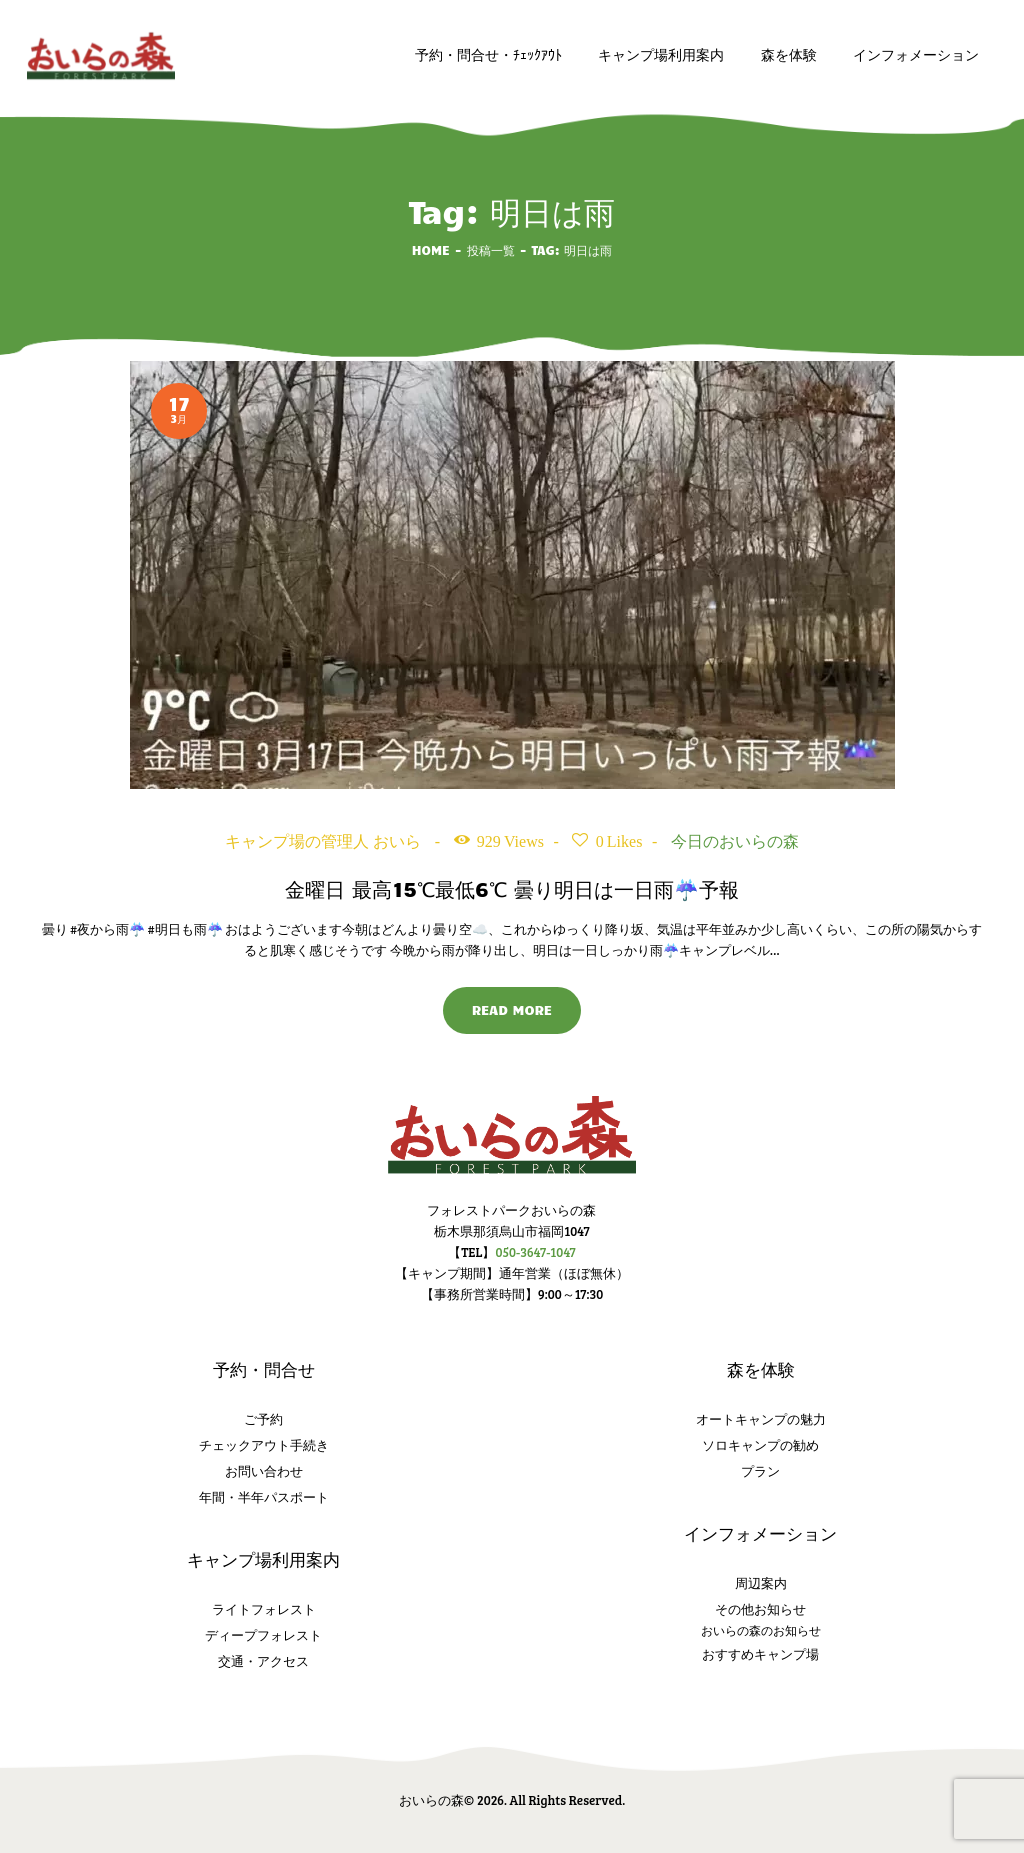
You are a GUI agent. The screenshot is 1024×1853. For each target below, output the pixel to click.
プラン (760, 1471)
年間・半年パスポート (264, 1497)
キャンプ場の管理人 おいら (325, 841)
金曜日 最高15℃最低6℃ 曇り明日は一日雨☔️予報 (511, 888)
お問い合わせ (264, 1471)
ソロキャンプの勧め (760, 1445)
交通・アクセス (263, 1661)
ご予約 (263, 1419)
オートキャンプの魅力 (761, 1419)
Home (431, 250)
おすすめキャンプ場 (760, 1654)
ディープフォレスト (263, 1635)
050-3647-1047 (535, 1252)
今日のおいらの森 (735, 841)
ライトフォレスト (264, 1609)
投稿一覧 (491, 250)
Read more (512, 1009)
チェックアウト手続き (264, 1445)
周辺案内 (761, 1583)
